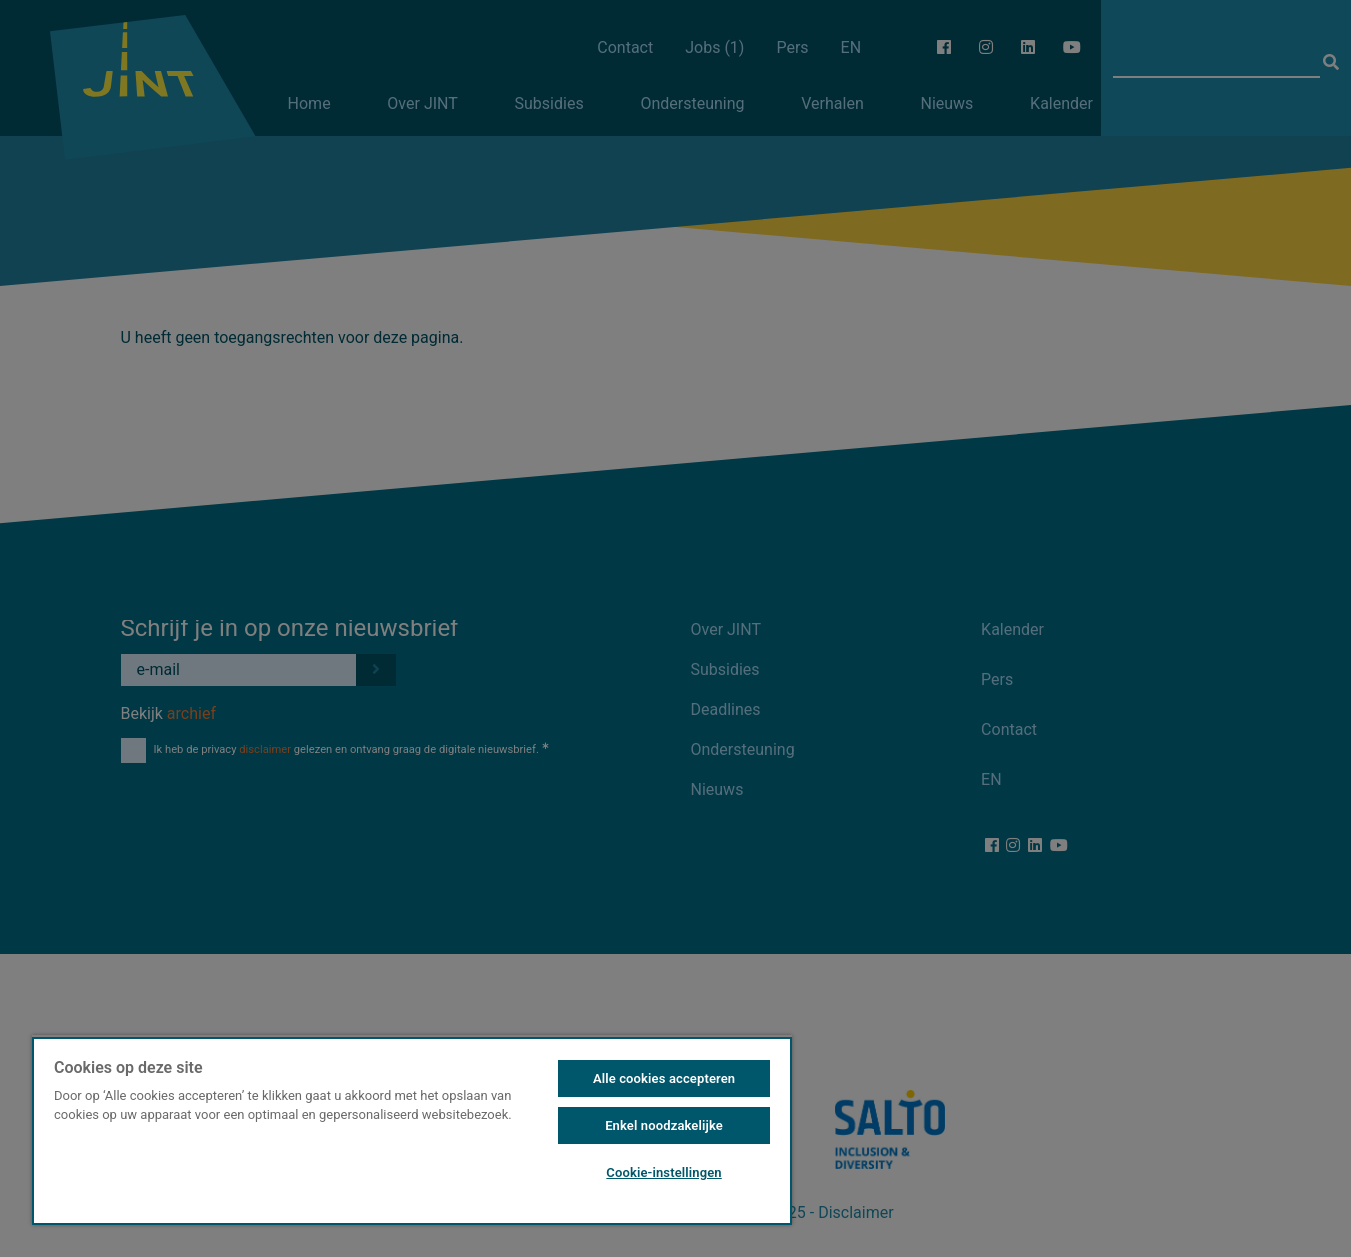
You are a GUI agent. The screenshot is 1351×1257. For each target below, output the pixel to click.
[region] (412, 1130)
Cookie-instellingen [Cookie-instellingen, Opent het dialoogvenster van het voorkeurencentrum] (663, 1172)
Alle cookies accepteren (664, 1078)
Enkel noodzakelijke (664, 1125)
